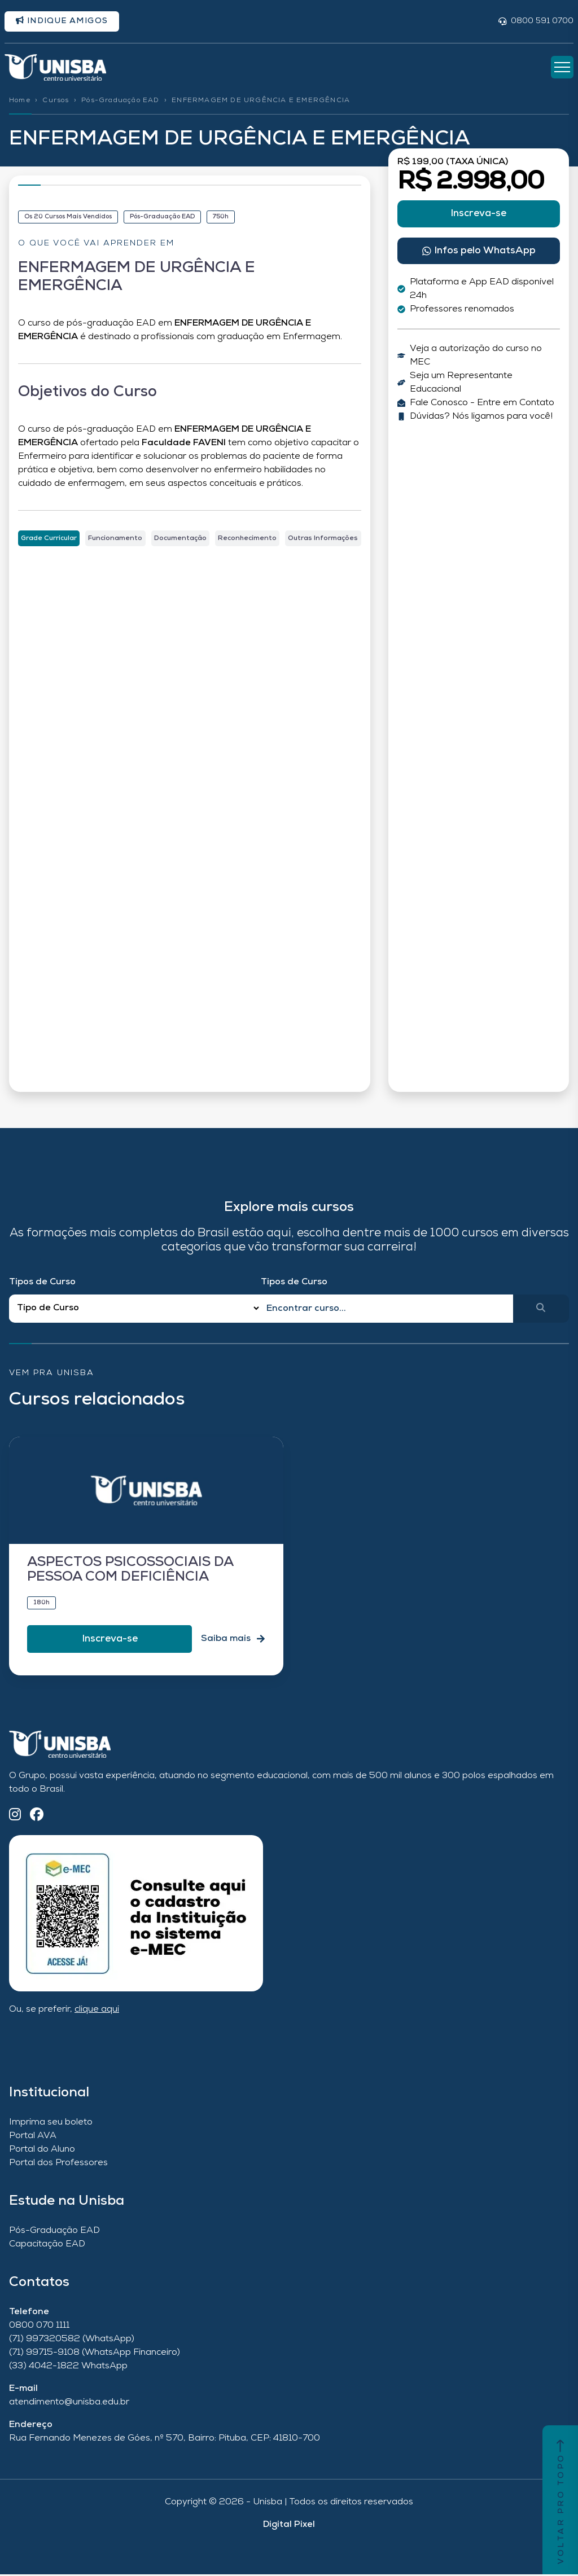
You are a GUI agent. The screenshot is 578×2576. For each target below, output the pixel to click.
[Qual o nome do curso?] (387, 1310)
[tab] (49, 539)
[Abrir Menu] (562, 68)
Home (19, 102)
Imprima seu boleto (51, 2124)
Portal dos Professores (58, 2164)
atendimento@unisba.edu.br (69, 2403)
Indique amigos (62, 20)
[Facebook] (36, 1817)
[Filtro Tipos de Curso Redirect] (135, 1310)
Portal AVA (32, 2137)
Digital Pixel (289, 2526)
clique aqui (97, 2011)
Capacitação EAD (47, 2245)
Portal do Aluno (42, 2151)
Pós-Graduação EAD (120, 102)
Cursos (55, 102)
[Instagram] (15, 1817)
